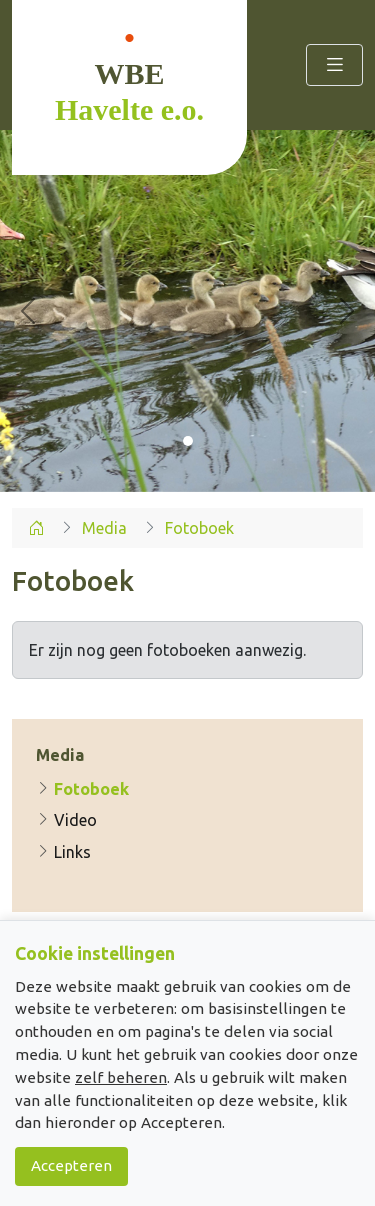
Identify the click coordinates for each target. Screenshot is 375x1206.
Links (63, 852)
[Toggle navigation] (334, 64)
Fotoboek (82, 789)
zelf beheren (121, 1077)
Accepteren (71, 1165)
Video (66, 820)
